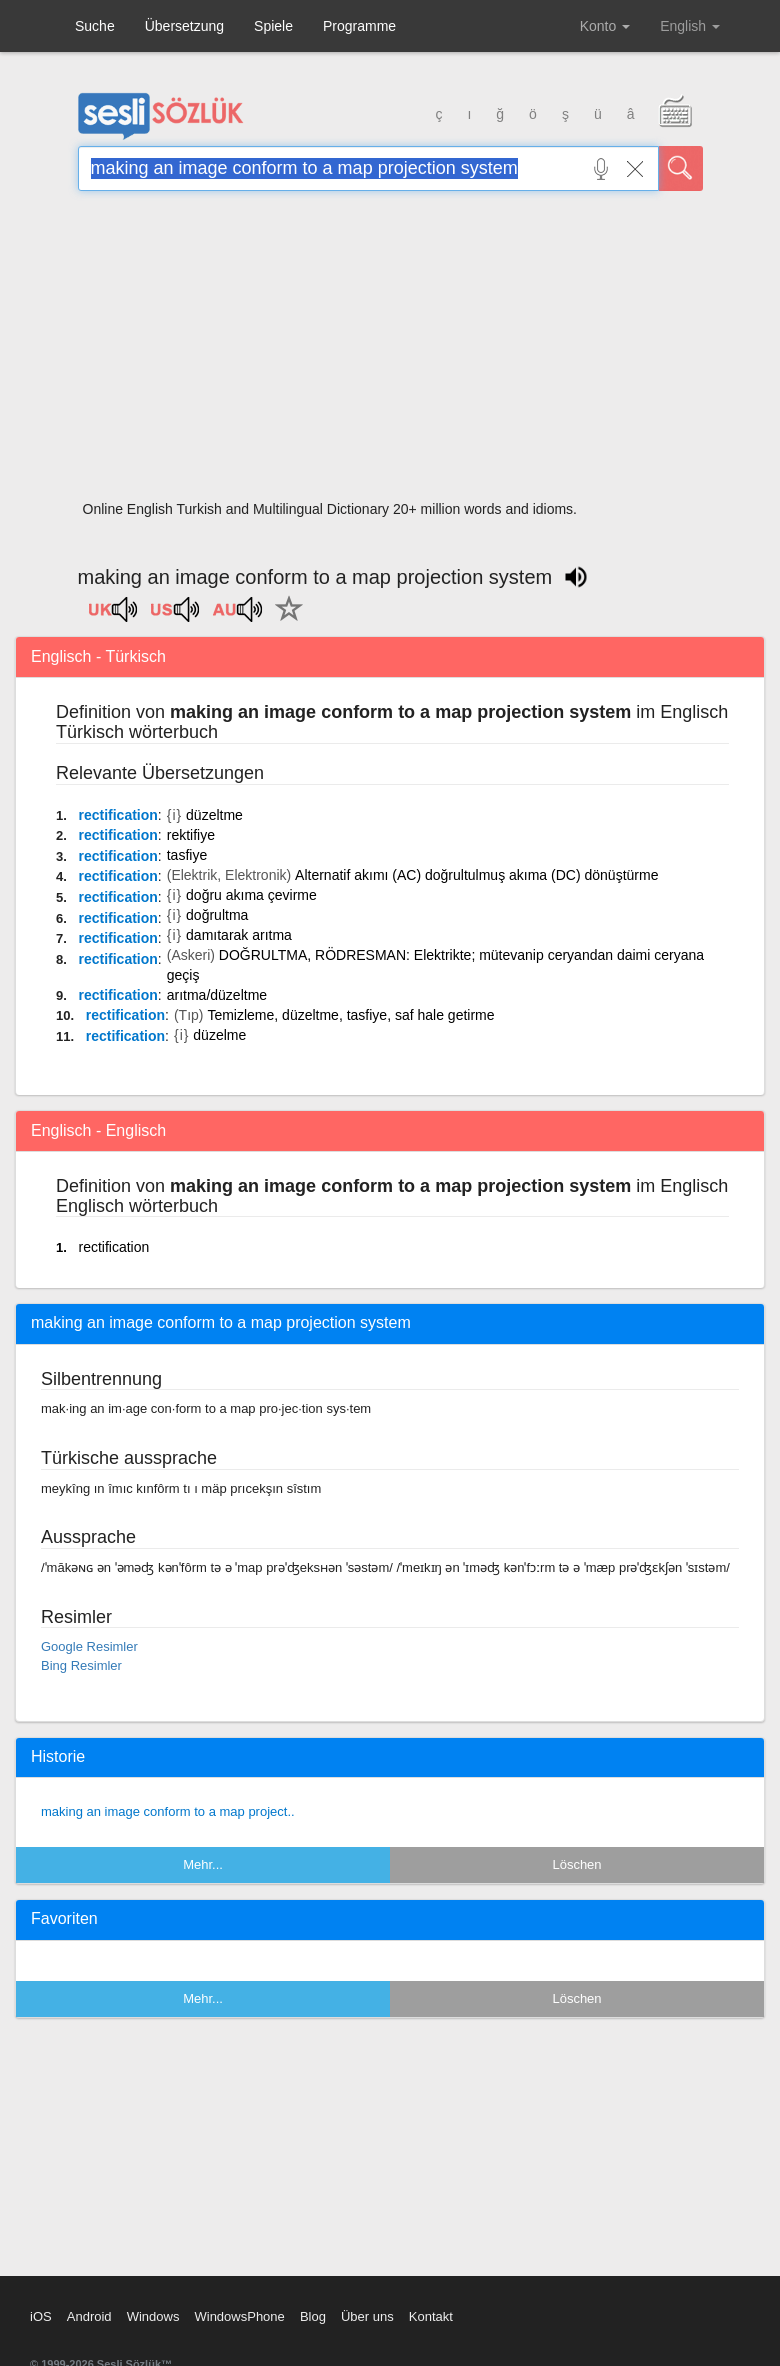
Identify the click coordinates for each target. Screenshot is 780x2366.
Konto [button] (605, 26)
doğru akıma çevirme (251, 895)
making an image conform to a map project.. (168, 1811)
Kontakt (431, 2316)
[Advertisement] (390, 352)
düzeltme (214, 815)
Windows (153, 2316)
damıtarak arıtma (239, 935)
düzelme (219, 1035)
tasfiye (187, 855)
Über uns (367, 2316)
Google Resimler (89, 1646)
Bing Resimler (81, 1665)
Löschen (576, 1864)
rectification (117, 815)
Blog (313, 2316)
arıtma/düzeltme (217, 995)
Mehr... (203, 1864)
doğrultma (217, 915)
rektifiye (191, 835)
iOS (41, 2316)
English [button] (690, 26)
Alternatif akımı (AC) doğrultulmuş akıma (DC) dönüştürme (476, 875)
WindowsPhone (239, 2316)
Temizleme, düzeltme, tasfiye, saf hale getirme (350, 1015)
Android (89, 2316)
